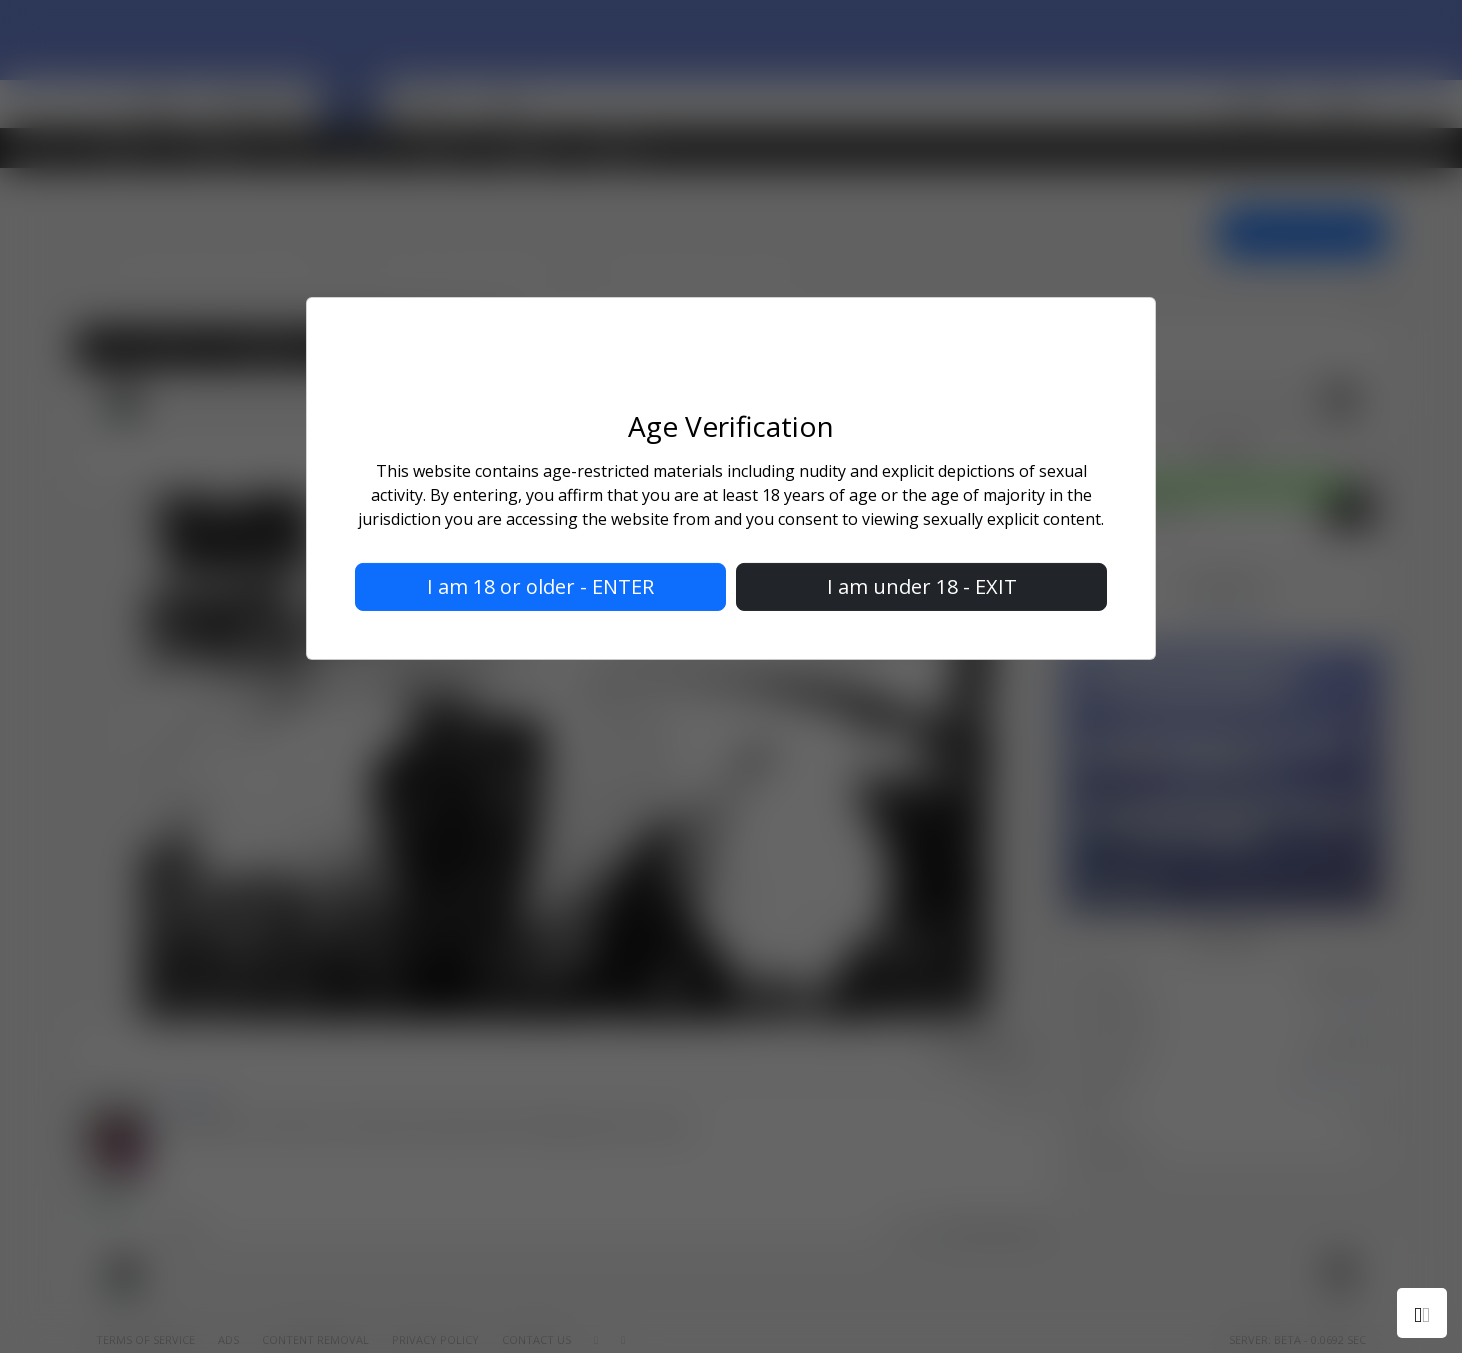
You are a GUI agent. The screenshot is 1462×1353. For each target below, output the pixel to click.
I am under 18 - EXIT (922, 586)
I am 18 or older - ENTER (540, 586)
